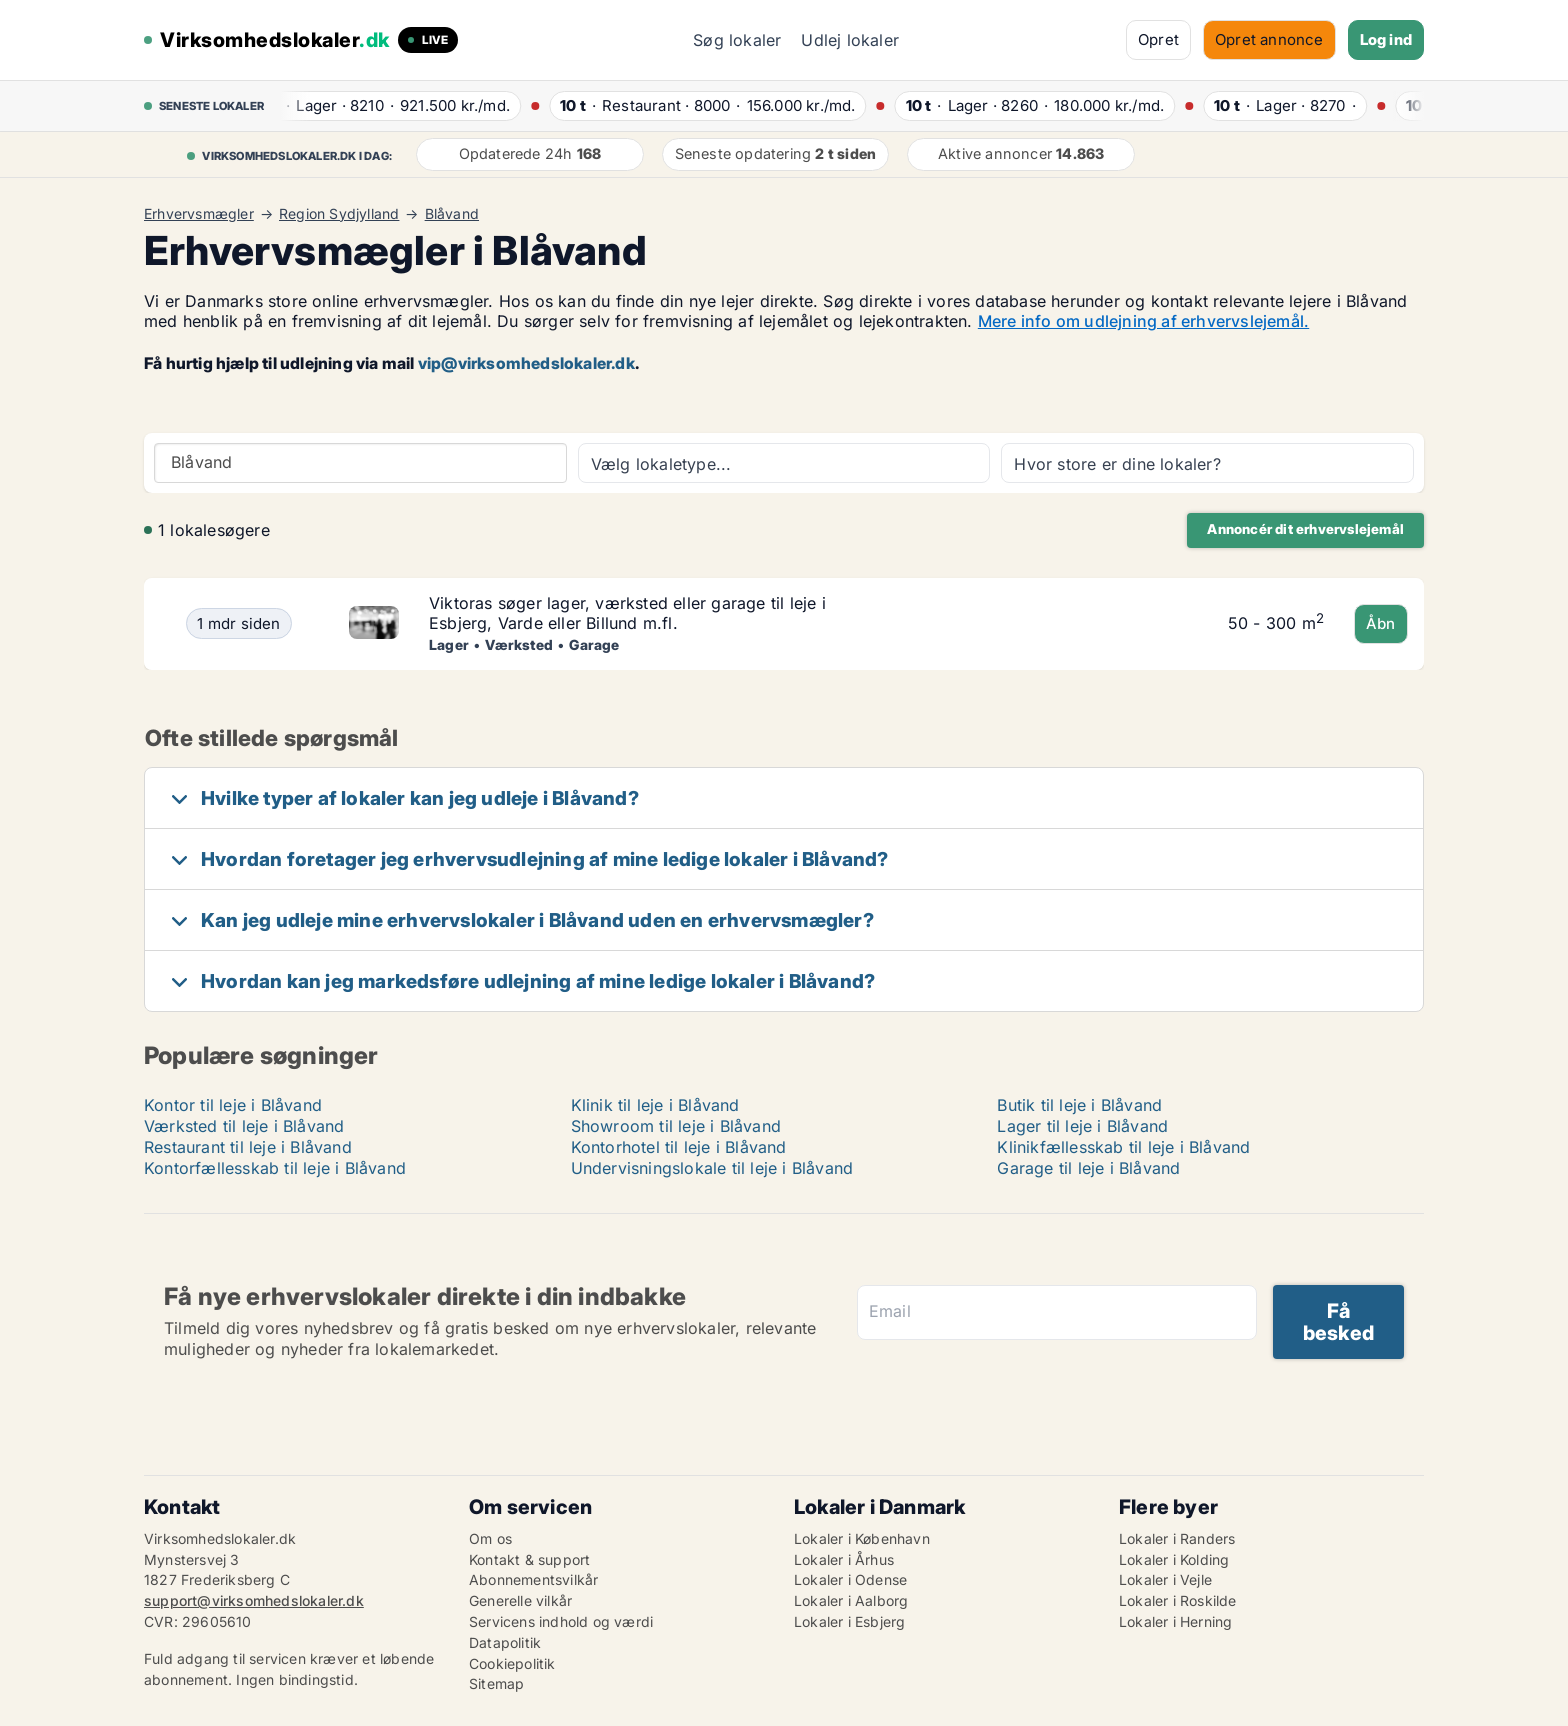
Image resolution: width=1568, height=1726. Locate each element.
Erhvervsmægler (199, 214)
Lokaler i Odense (850, 1579)
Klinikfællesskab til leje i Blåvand (1123, 1147)
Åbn (1381, 623)
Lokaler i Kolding (1174, 1559)
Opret (1158, 39)
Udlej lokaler (850, 40)
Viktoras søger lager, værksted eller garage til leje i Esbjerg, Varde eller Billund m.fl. (627, 613)
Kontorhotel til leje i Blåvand (679, 1147)
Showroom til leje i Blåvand (676, 1126)
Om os (490, 1538)
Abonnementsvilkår (533, 1579)
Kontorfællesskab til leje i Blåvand (275, 1168)
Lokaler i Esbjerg (849, 1621)
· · (390, 105)
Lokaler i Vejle (1165, 1579)
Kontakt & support (529, 1559)
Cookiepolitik (512, 1663)
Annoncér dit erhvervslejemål (1305, 529)
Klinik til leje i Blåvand (655, 1105)
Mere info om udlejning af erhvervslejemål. (1143, 321)
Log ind (1386, 39)
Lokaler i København (862, 1538)
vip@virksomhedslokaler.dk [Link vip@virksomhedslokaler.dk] (526, 363)
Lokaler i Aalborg (851, 1600)
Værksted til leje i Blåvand (244, 1126)
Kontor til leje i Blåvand (233, 1105)
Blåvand (452, 214)
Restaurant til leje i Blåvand (248, 1147)
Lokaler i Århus (844, 1559)
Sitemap (496, 1683)
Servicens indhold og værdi (561, 1621)
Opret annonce (1269, 39)
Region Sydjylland (339, 214)
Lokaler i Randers (1177, 1538)
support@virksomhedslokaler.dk (254, 1600)
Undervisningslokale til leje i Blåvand (712, 1168)
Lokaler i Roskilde (1178, 1600)
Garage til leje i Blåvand (1088, 1168)
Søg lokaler (737, 40)
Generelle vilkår (520, 1600)
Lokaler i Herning (1175, 1621)
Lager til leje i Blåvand (1082, 1126)
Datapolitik (505, 1642)
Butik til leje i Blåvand (1079, 1105)
